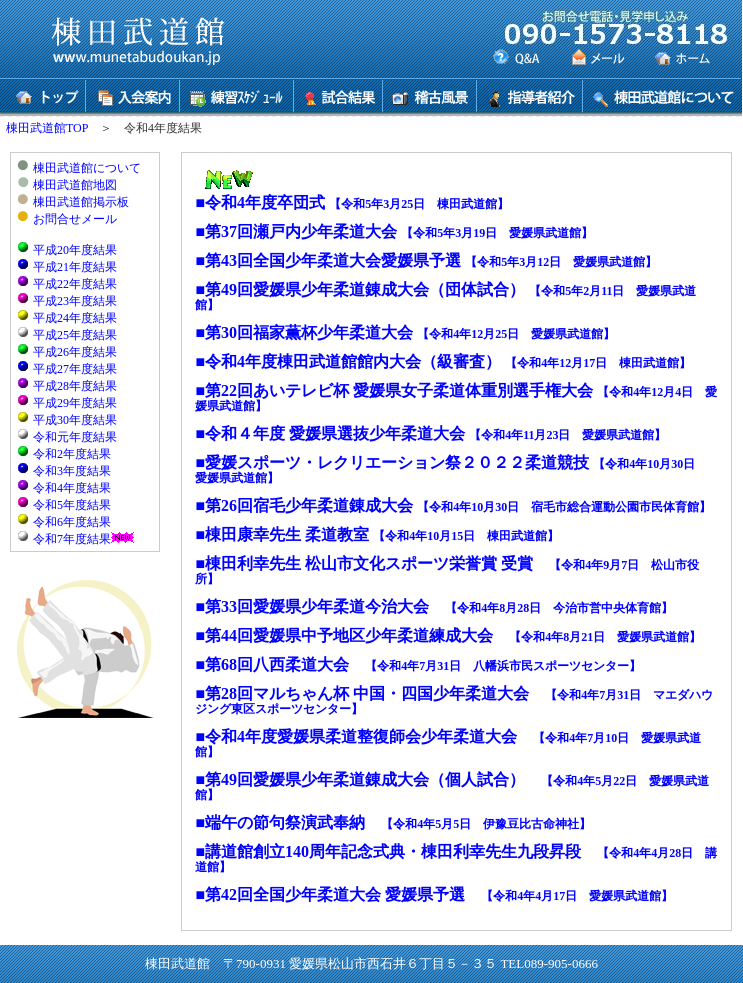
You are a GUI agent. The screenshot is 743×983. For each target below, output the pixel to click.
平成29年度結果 (75, 403)
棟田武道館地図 (75, 185)
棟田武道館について (87, 168)
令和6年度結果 (72, 522)
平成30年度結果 (75, 420)
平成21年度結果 (75, 267)
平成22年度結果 (75, 284)
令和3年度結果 (72, 471)
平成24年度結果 (75, 318)
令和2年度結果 (72, 454)
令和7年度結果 (72, 539)
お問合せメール (75, 219)
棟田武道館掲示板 (81, 202)
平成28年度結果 (75, 386)
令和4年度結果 (72, 488)
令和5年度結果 (72, 505)
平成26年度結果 (75, 352)
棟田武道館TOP (47, 128)
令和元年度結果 (75, 437)
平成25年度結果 (75, 335)
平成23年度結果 (75, 301)
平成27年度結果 (75, 369)
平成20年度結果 (75, 250)
